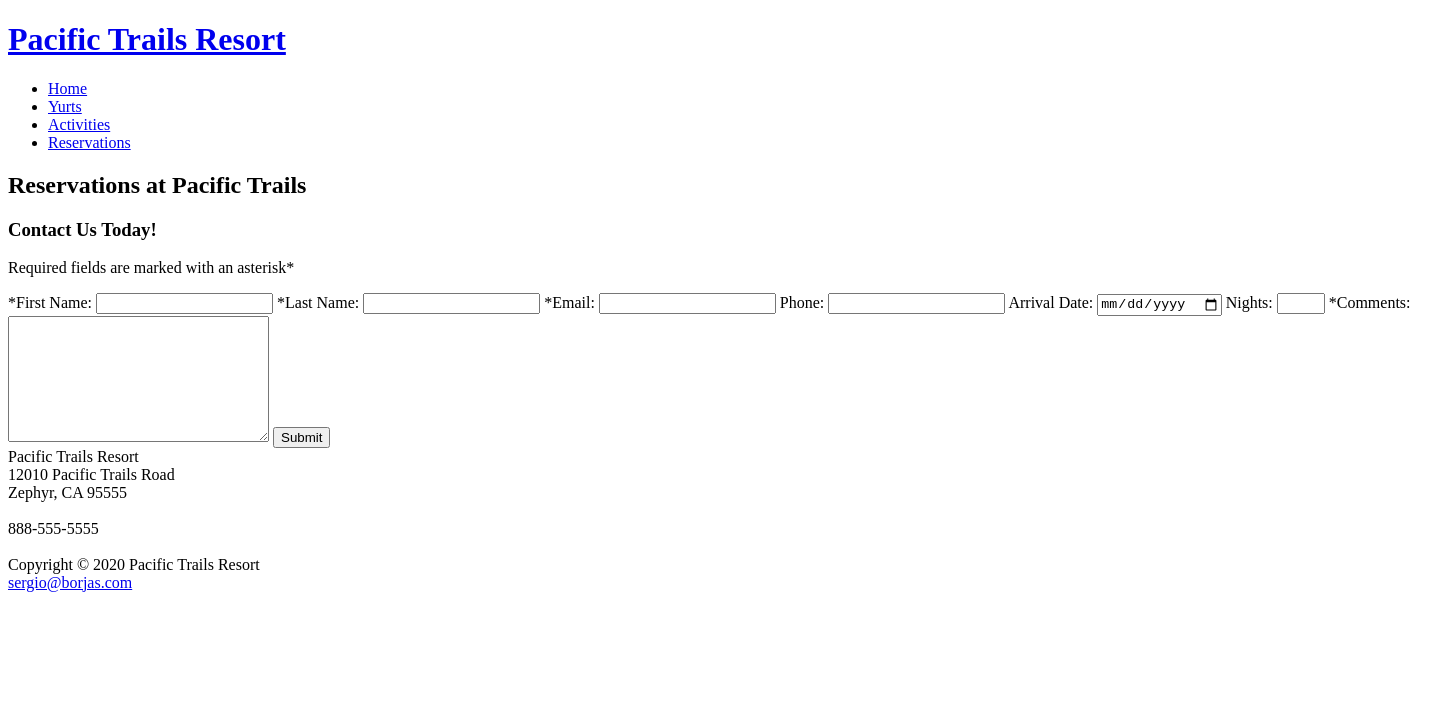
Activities (79, 124)
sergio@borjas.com (70, 607)
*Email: (569, 304)
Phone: (802, 304)
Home (67, 88)
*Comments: (1370, 304)
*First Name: (50, 304)
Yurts (65, 106)
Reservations (89, 142)
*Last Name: (318, 304)
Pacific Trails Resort (147, 39)
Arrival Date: (1050, 304)
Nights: (1249, 304)
